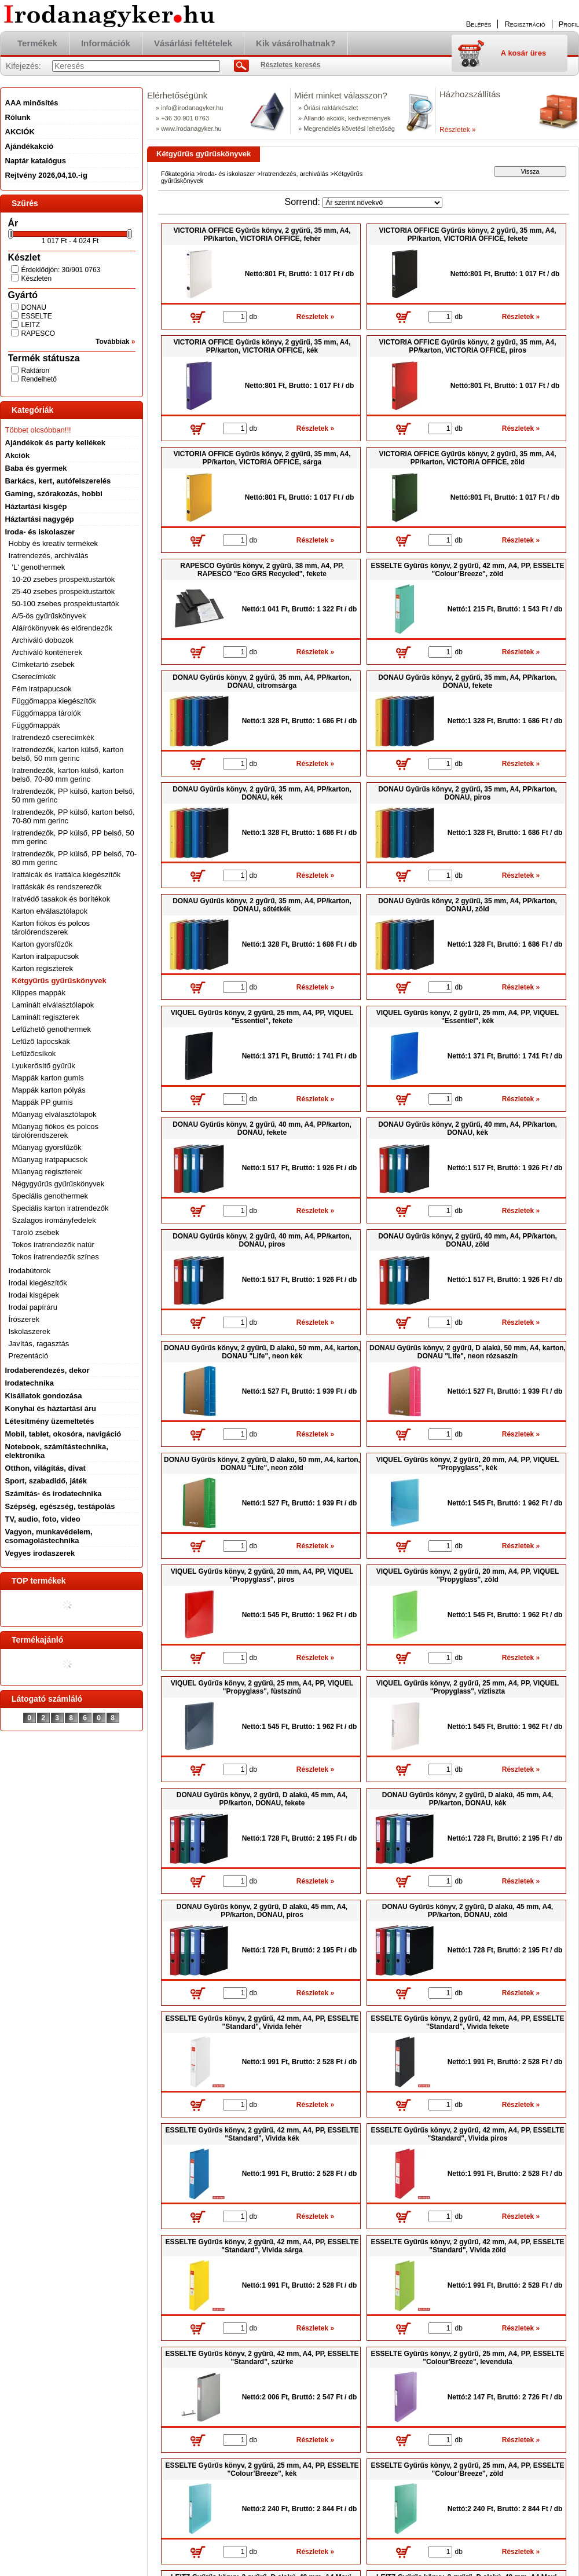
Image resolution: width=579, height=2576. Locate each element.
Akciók (17, 455)
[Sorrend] (382, 202)
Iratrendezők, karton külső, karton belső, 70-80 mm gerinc (68, 774)
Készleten (36, 278)
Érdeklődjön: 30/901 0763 (61, 270)
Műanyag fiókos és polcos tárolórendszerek (55, 1130)
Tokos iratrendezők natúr (53, 1244)
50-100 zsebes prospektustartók (65, 603)
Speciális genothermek (50, 1196)
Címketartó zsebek (43, 664)
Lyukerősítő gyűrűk (43, 1065)
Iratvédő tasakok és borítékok (61, 899)
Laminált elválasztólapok (53, 1005)
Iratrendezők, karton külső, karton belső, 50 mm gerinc (68, 754)
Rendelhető (39, 379)
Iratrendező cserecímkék (53, 737)
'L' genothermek (38, 567)
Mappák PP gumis (42, 1102)
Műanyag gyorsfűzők (47, 1147)
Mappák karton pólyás (49, 1090)
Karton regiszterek (43, 968)
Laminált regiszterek (45, 1017)
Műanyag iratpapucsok (50, 1159)
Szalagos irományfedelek (54, 1220)
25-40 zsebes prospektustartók (63, 591)
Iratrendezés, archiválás (294, 173)
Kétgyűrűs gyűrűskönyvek (59, 980)
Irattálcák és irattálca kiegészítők (66, 874)
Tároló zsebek (36, 1232)
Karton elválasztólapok (50, 911)
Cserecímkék (34, 676)
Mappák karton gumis (48, 1077)
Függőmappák (36, 725)
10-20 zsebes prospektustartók (63, 579)
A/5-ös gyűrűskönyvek (49, 615)
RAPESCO (38, 333)
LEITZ (31, 325)
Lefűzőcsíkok (34, 1053)
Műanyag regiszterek (47, 1171)
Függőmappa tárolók (46, 713)
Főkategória (178, 173)
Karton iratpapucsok (45, 956)
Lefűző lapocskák (41, 1041)
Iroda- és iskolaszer (227, 173)
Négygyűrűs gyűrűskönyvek (58, 1183)
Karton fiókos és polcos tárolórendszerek (51, 927)
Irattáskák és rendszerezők (57, 886)
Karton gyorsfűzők (42, 944)
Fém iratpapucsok (42, 688)
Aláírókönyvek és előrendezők (62, 628)
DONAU (33, 307)
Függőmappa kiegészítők (54, 701)
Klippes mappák (39, 992)
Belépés (479, 24)
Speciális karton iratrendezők (60, 1208)
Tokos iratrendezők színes (55, 1256)
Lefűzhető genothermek (51, 1029)
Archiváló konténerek (47, 652)
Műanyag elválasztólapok (54, 1114)
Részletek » (457, 130)
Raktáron (35, 371)
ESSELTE (36, 316)
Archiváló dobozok (43, 640)
